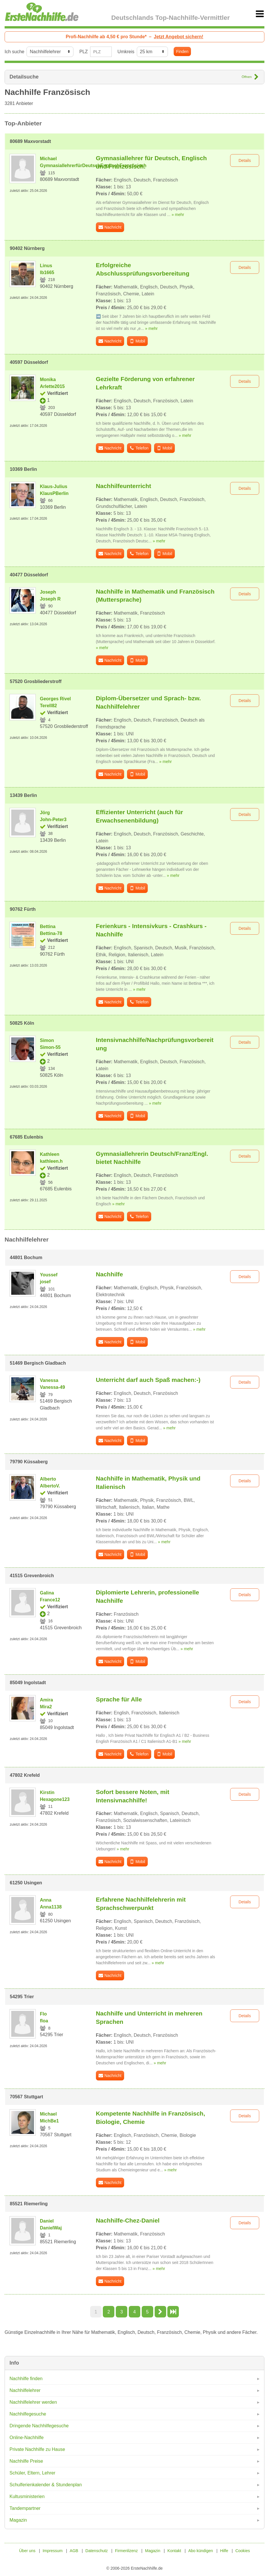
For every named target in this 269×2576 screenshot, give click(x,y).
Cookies (242, 2550)
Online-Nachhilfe (26, 2437)
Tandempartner (25, 2508)
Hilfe (224, 2550)
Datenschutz (97, 2550)
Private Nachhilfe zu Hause (37, 2449)
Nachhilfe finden (26, 2378)
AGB (74, 2550)
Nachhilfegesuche (28, 2413)
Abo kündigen (200, 2550)
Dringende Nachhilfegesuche (39, 2425)
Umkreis (126, 51)
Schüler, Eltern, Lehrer (32, 2472)
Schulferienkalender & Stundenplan (46, 2484)
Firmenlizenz (126, 2550)
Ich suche (14, 51)
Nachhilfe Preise (26, 2461)
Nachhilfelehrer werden (33, 2402)
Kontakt (174, 2550)
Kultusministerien (27, 2496)
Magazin (18, 2520)
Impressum (52, 2550)
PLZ (83, 51)
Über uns (27, 2550)
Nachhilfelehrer (25, 2390)
